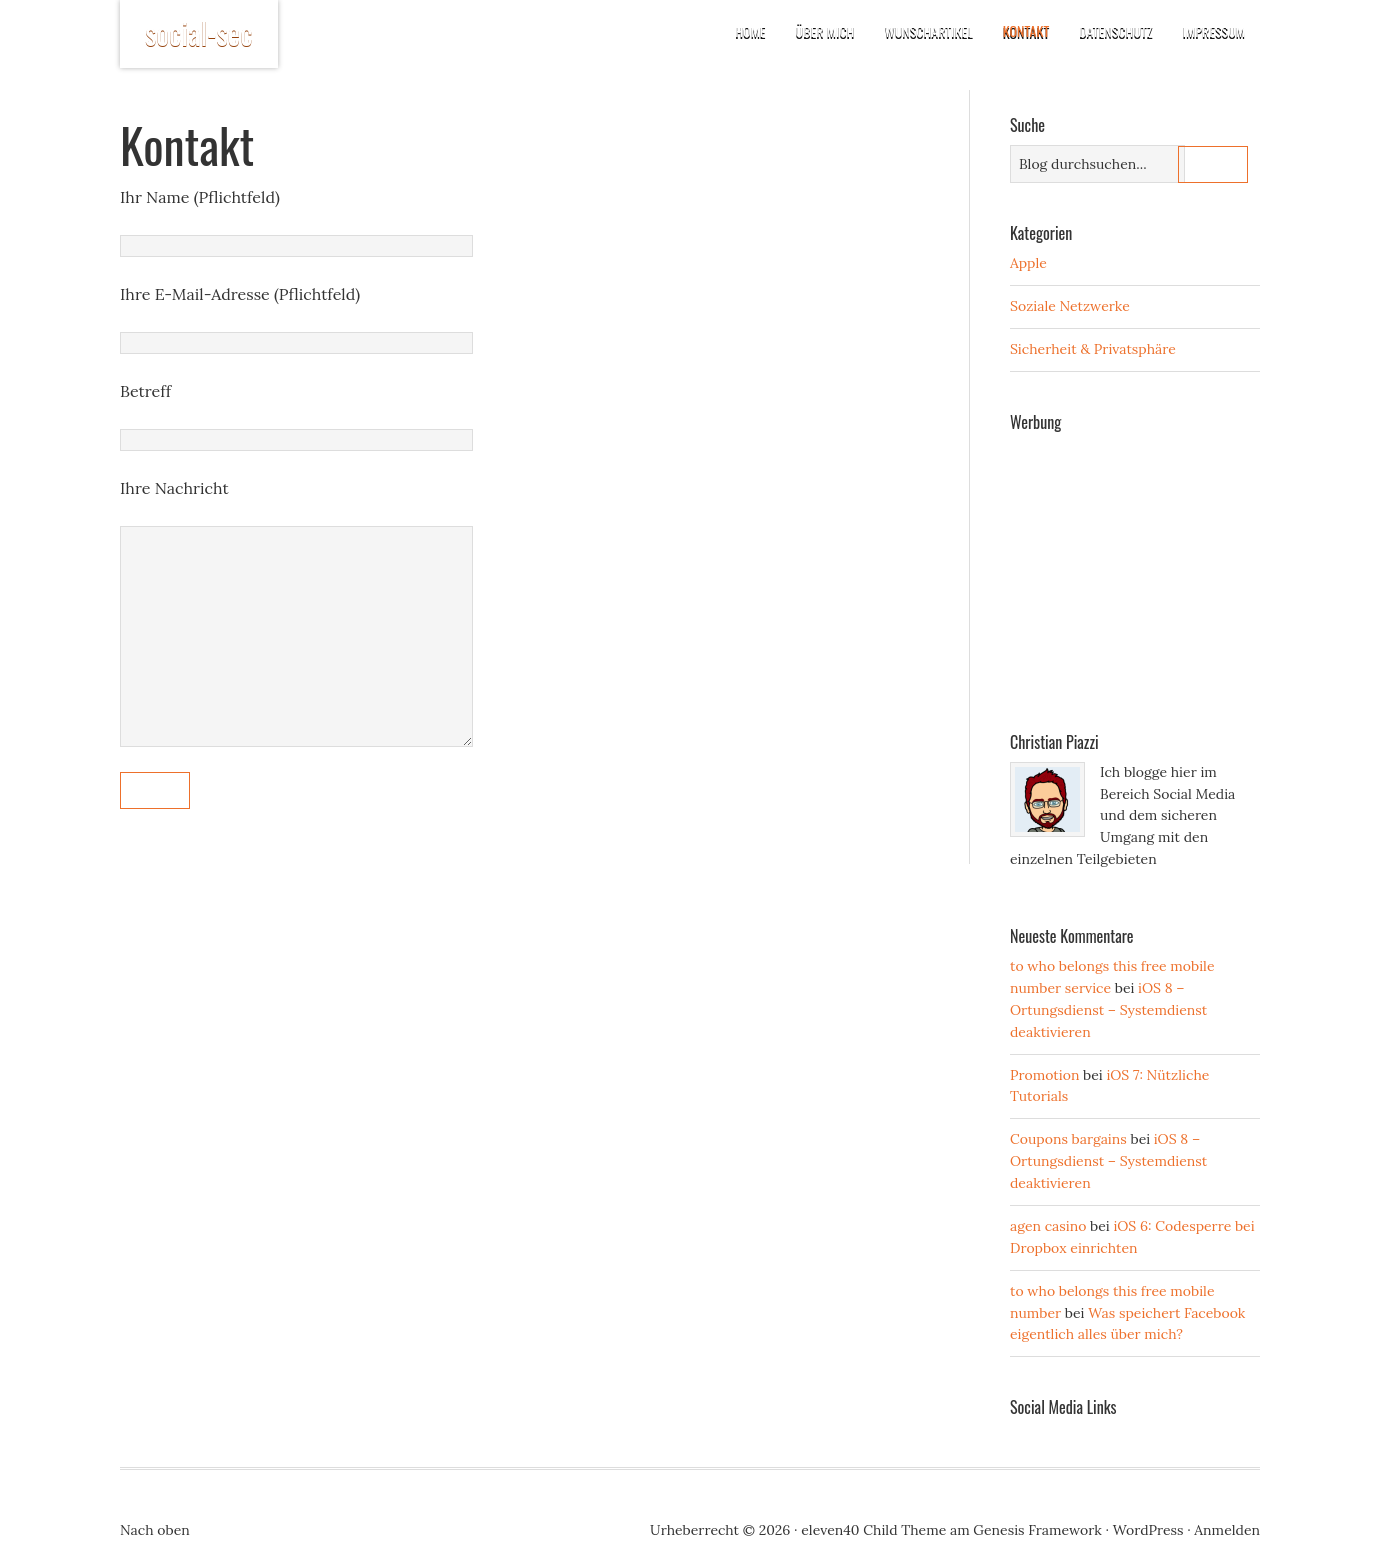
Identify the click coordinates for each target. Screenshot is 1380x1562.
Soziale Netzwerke (1070, 306)
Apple (1028, 263)
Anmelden (1227, 1530)
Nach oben (155, 1530)
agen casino (1048, 1226)
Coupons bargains (1068, 1139)
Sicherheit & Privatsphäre (1093, 349)
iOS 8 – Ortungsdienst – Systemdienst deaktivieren (1108, 1010)
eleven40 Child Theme (873, 1530)
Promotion (1044, 1075)
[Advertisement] (1160, 567)
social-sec (199, 32)
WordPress (1148, 1530)
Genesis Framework (1037, 1530)
